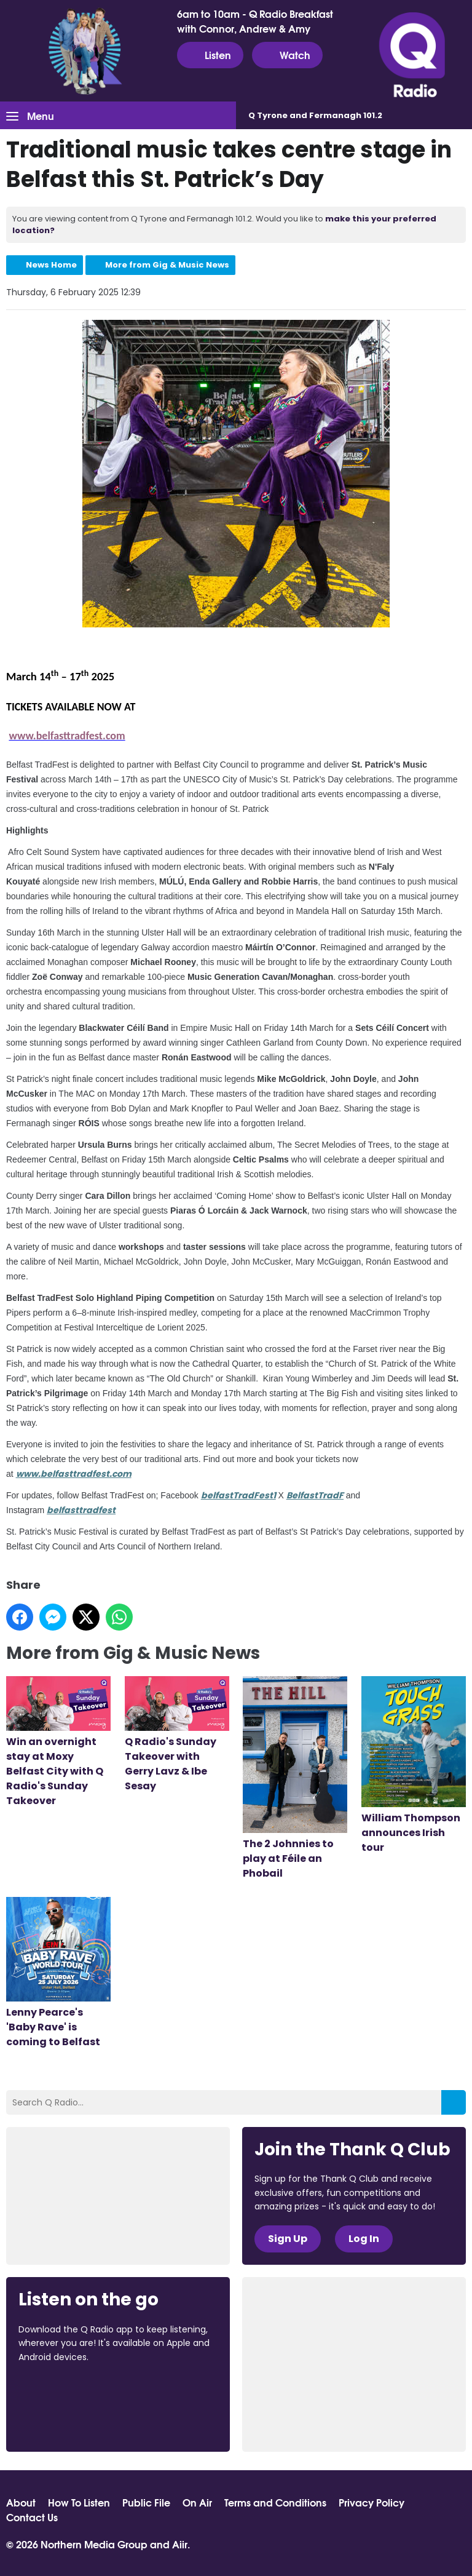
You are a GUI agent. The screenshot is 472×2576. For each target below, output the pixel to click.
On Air (197, 2502)
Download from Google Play (65, 2422)
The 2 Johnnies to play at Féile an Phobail (295, 1778)
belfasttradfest (81, 1510)
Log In (363, 2239)
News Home (51, 265)
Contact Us (32, 2517)
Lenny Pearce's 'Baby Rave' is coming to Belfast (58, 1973)
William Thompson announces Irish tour (413, 1765)
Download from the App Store (66, 2390)
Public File (146, 2502)
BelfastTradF (315, 1495)
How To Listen (79, 2502)
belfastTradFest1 (238, 1495)
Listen (210, 55)
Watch (287, 55)
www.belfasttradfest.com (74, 1474)
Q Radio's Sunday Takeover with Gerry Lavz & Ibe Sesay (177, 1734)
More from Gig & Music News (167, 265)
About (21, 2502)
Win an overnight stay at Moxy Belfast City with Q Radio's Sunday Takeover (58, 1742)
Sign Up (287, 2239)
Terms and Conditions (275, 2502)
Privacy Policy (371, 2502)
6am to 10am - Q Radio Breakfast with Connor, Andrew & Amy (255, 21)
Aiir (179, 2543)
